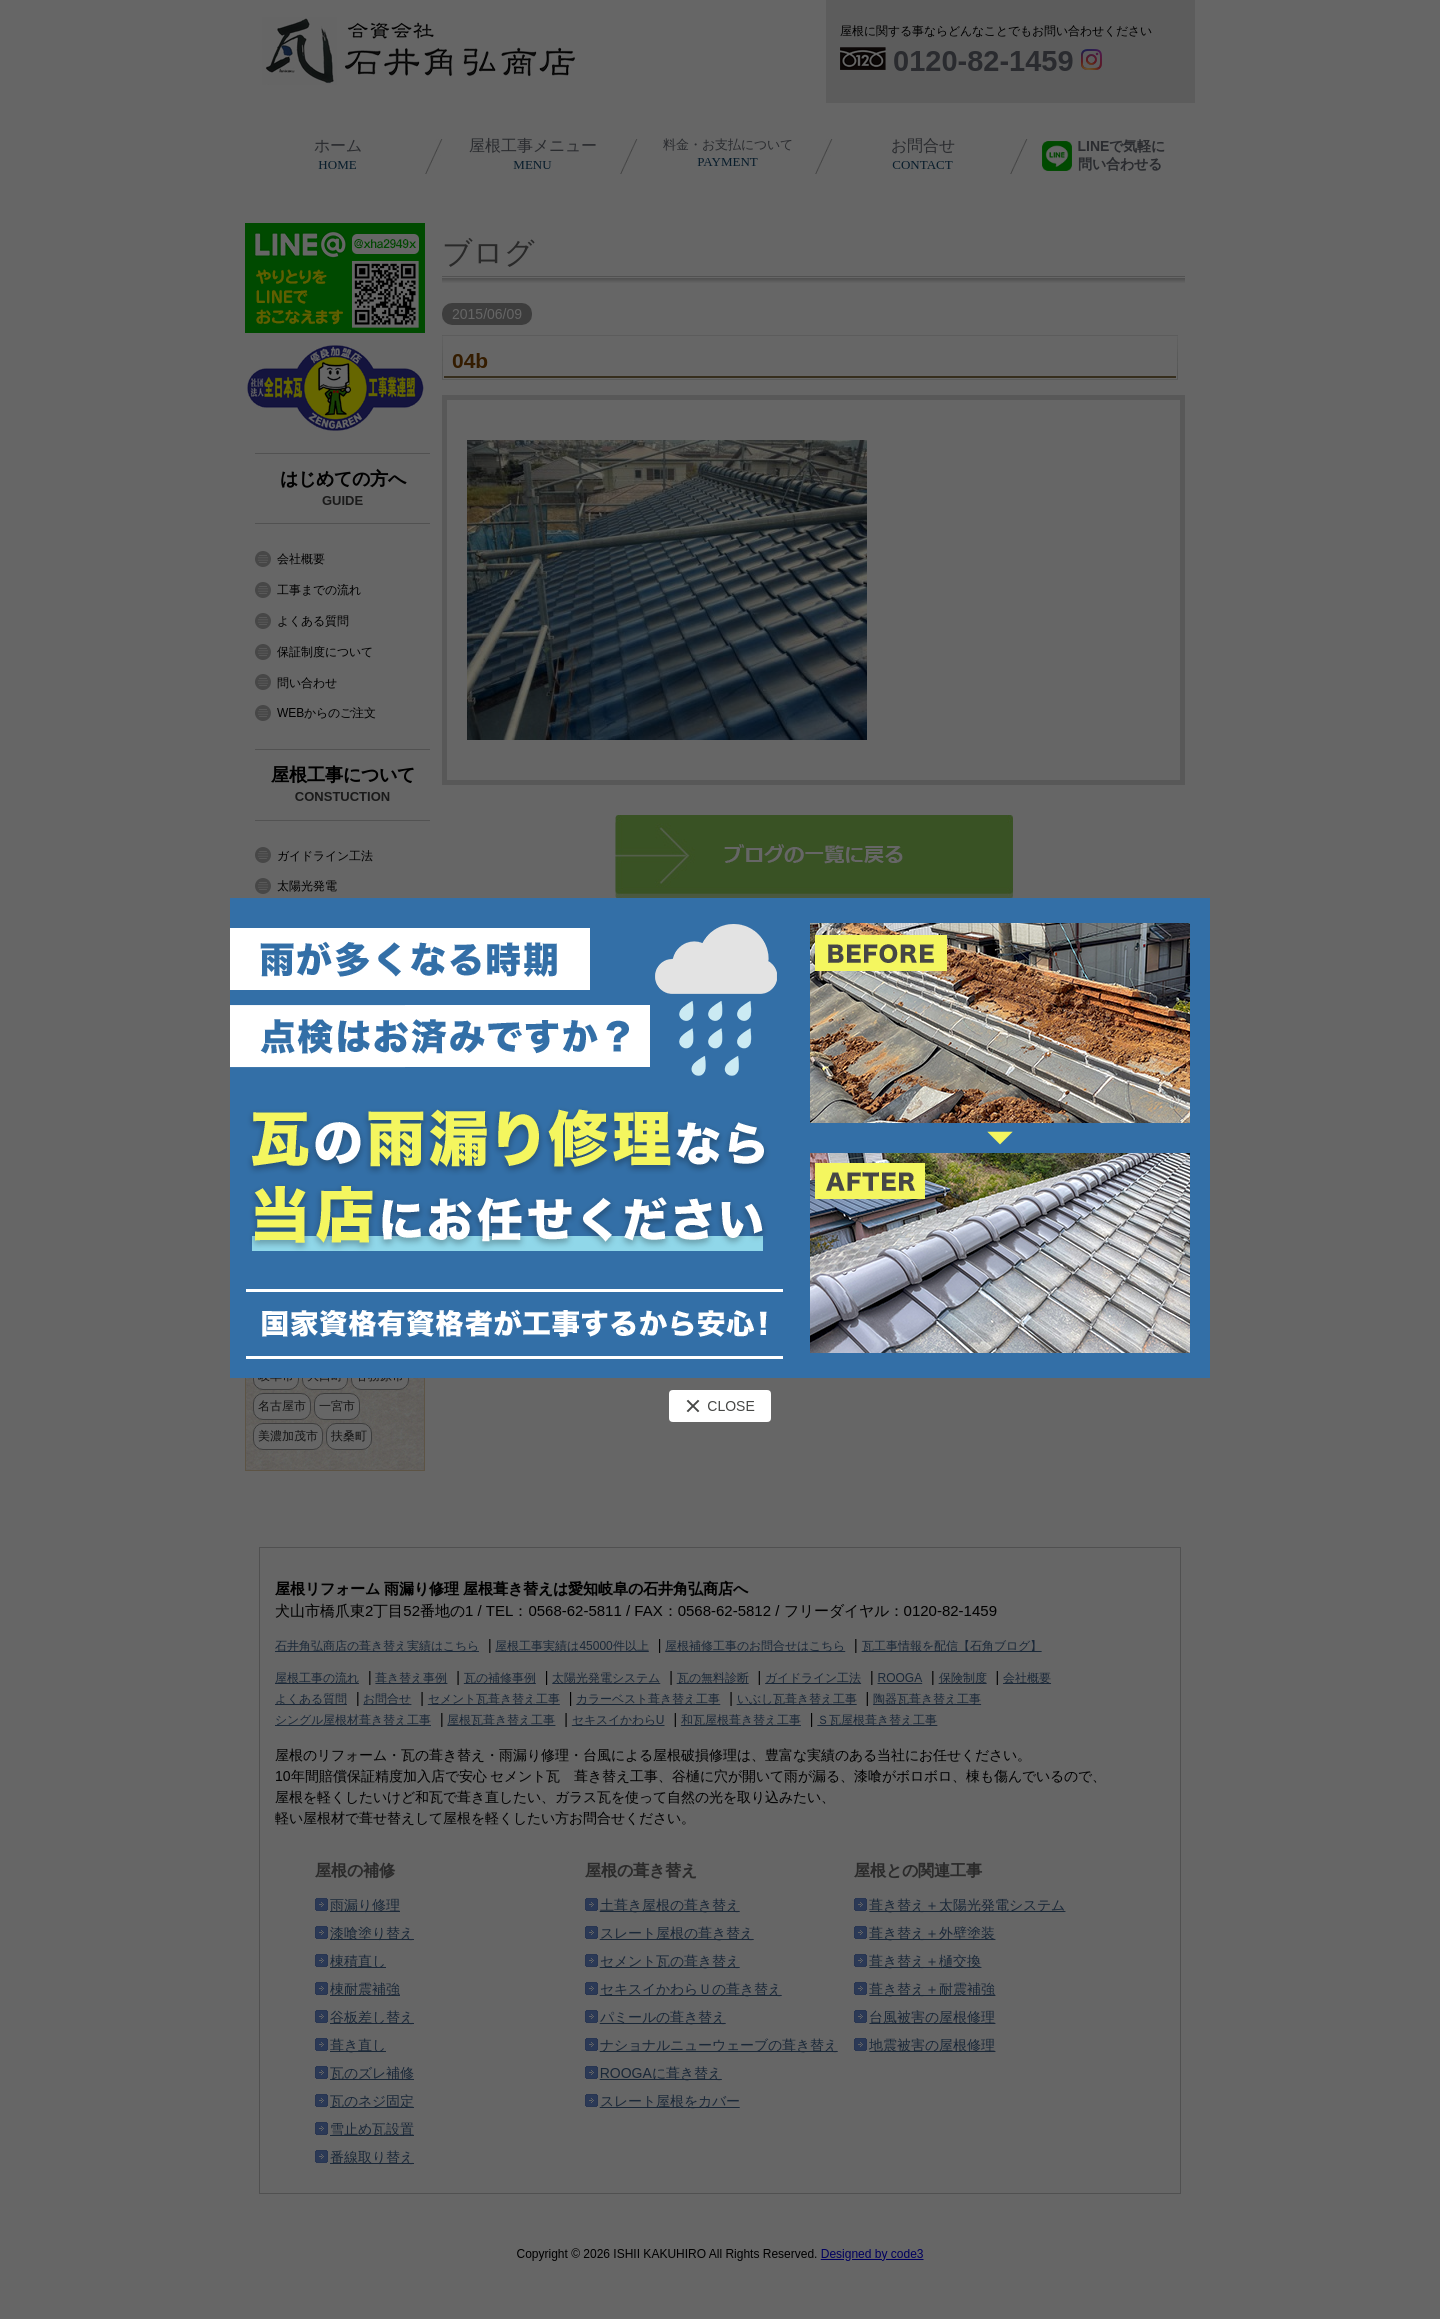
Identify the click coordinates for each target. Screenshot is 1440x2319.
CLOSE (719, 1406)
